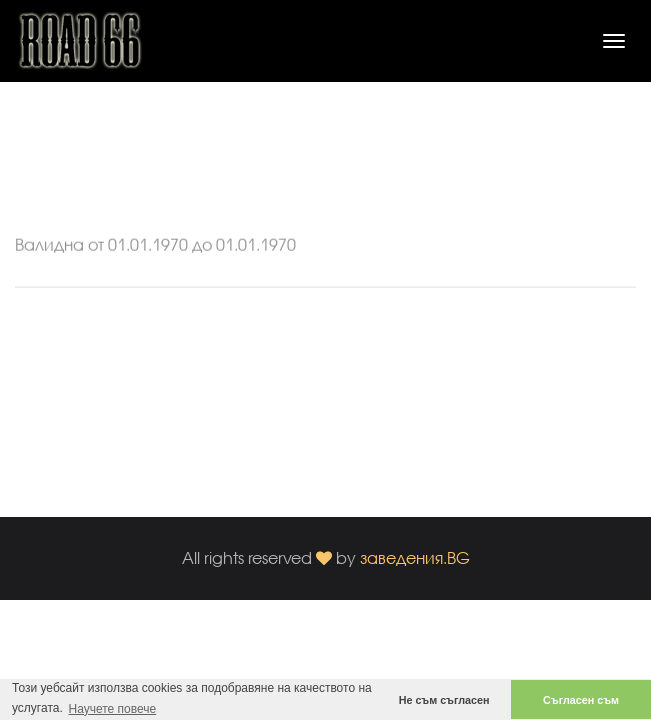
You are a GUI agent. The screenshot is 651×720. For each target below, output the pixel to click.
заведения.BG (415, 557)
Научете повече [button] (112, 709)
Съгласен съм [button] (581, 700)
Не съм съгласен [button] (444, 700)
